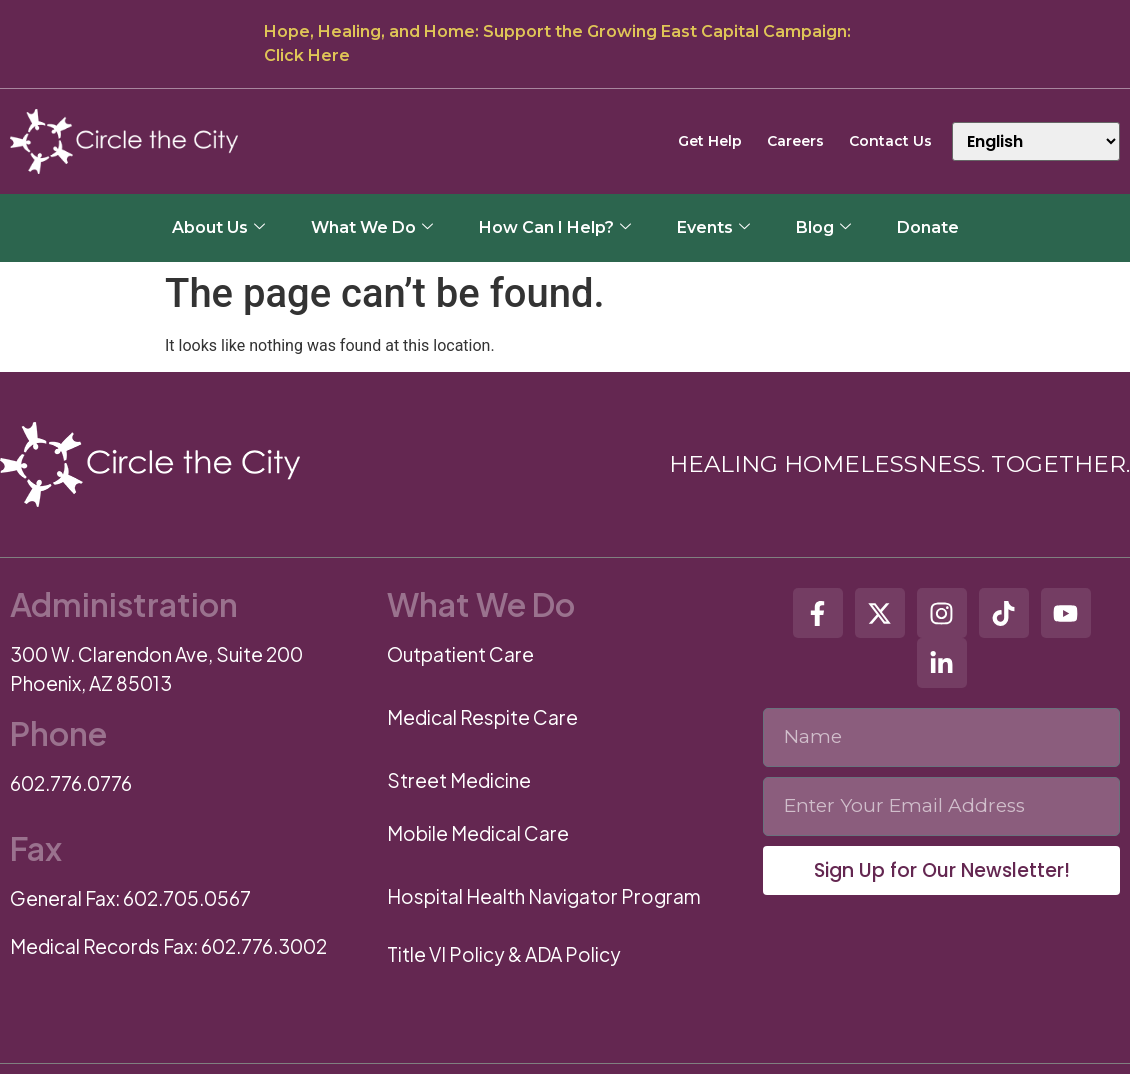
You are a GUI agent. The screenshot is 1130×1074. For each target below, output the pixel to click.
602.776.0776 (71, 783)
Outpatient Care (460, 654)
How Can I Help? (555, 227)
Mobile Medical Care (478, 833)
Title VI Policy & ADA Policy (504, 954)
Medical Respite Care (482, 717)
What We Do (372, 227)
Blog (823, 227)
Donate (928, 227)
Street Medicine (459, 780)
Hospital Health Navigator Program (544, 896)
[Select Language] (1036, 141)
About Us (218, 227)
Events (713, 227)
